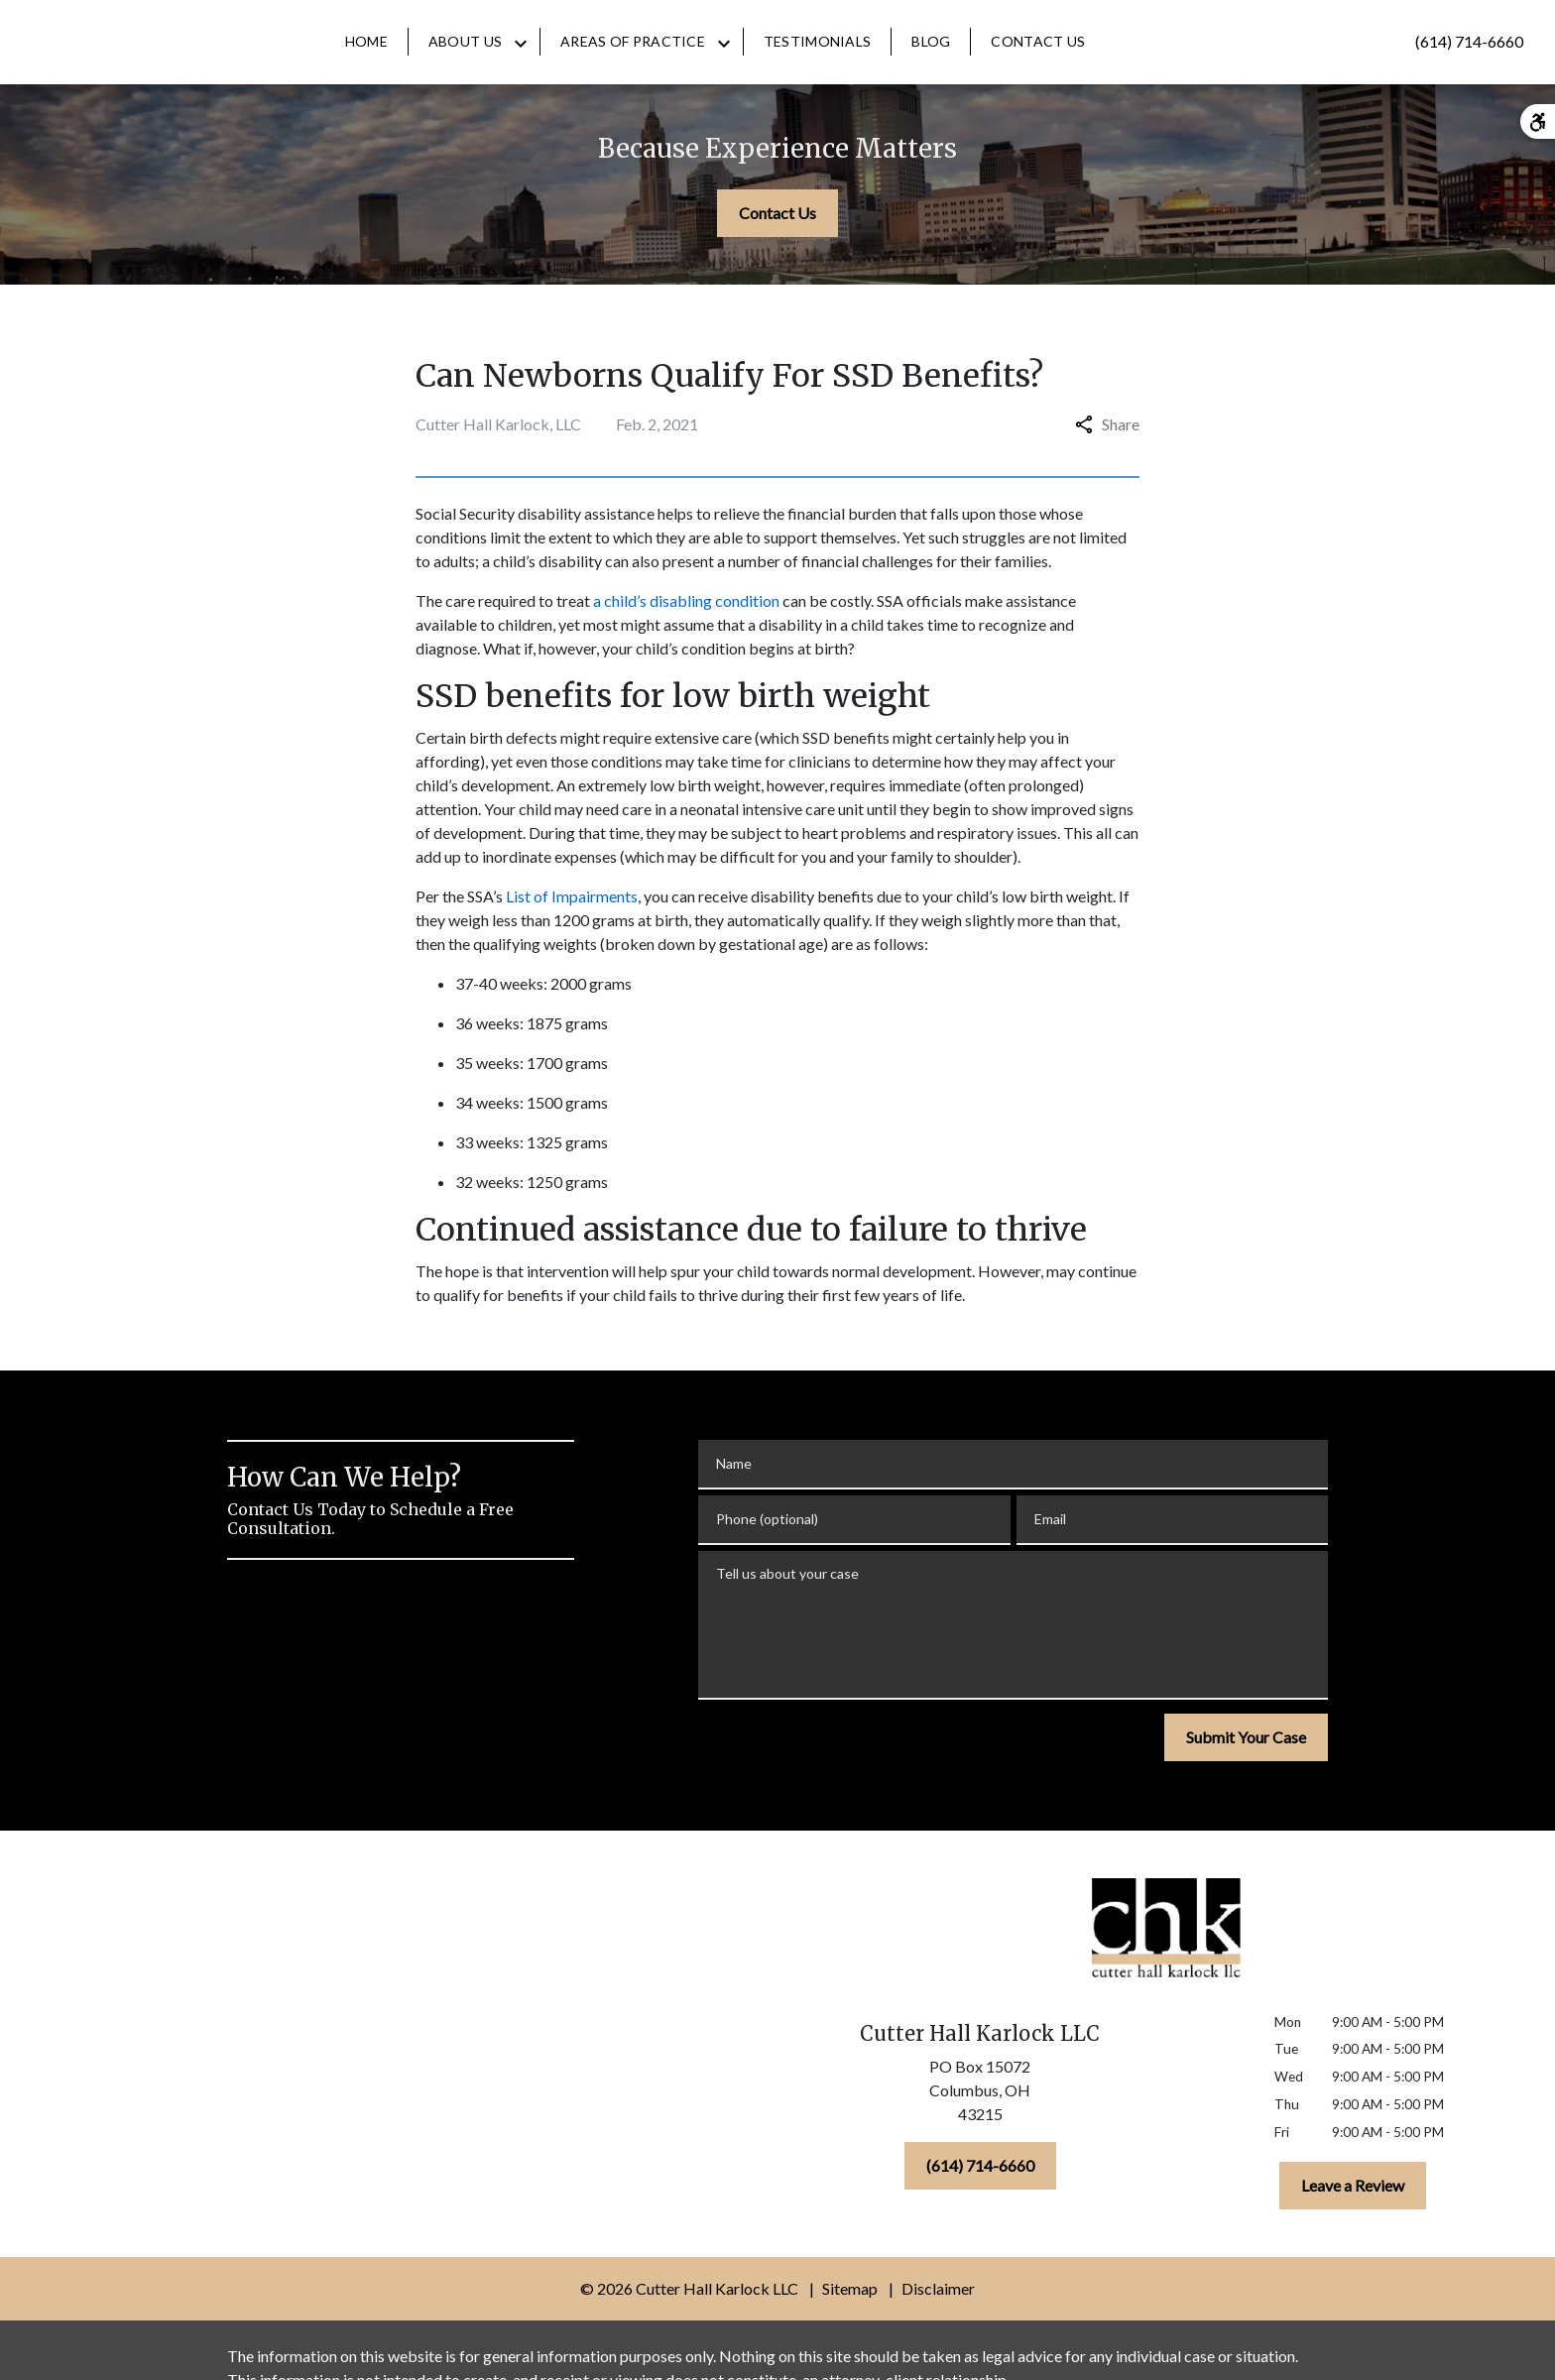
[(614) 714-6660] (980, 2205)
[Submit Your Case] (1246, 1777)
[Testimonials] (891, 61)
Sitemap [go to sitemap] (850, 2328)
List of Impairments (572, 935)
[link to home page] (90, 61)
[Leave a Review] (1352, 2225)
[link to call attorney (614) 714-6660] (1469, 61)
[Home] (441, 61)
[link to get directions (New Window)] (979, 2134)
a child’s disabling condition (686, 640)
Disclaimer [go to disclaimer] (938, 2328)
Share (1107, 463)
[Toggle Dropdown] (594, 62)
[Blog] (1005, 61)
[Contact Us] (1112, 61)
